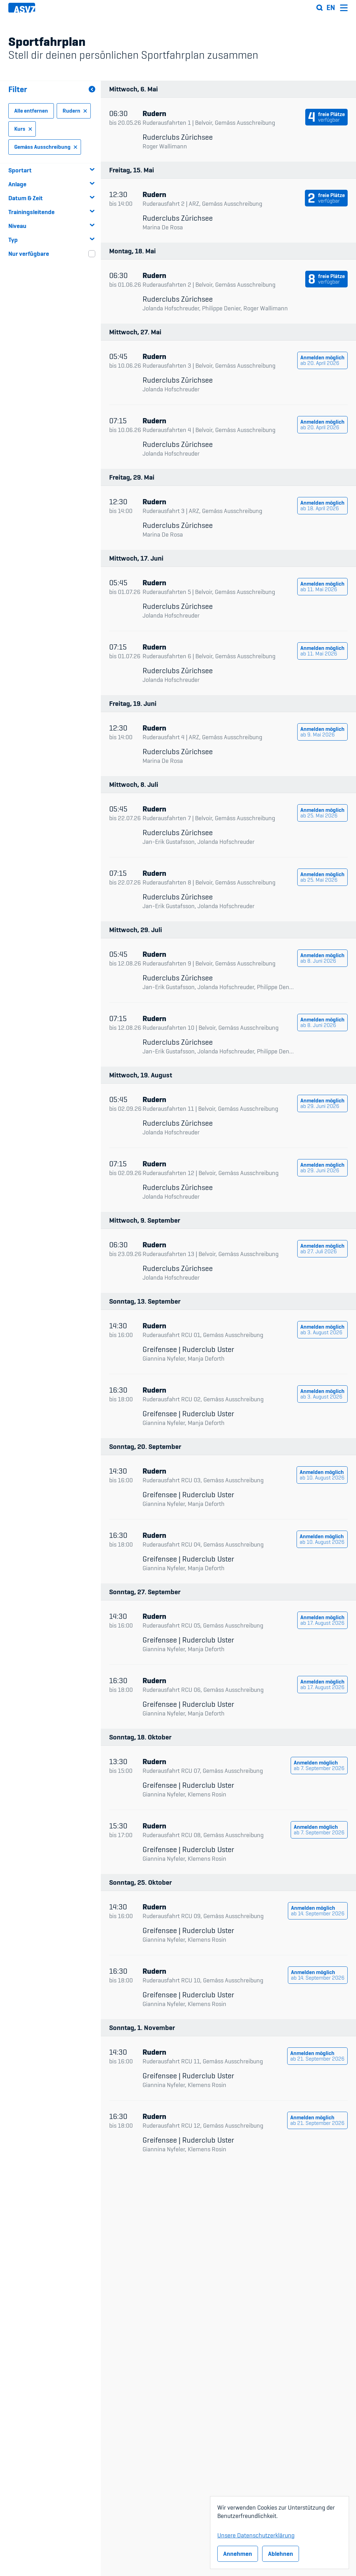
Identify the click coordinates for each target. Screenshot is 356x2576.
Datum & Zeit (52, 198)
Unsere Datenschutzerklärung (255, 2534)
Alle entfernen (31, 110)
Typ (52, 240)
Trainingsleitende (52, 212)
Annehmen (237, 2554)
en (330, 8)
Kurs (23, 128)
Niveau (52, 226)
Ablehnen (280, 2554)
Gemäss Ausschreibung (46, 146)
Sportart (52, 170)
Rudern (75, 110)
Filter (51, 89)
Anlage (52, 184)
